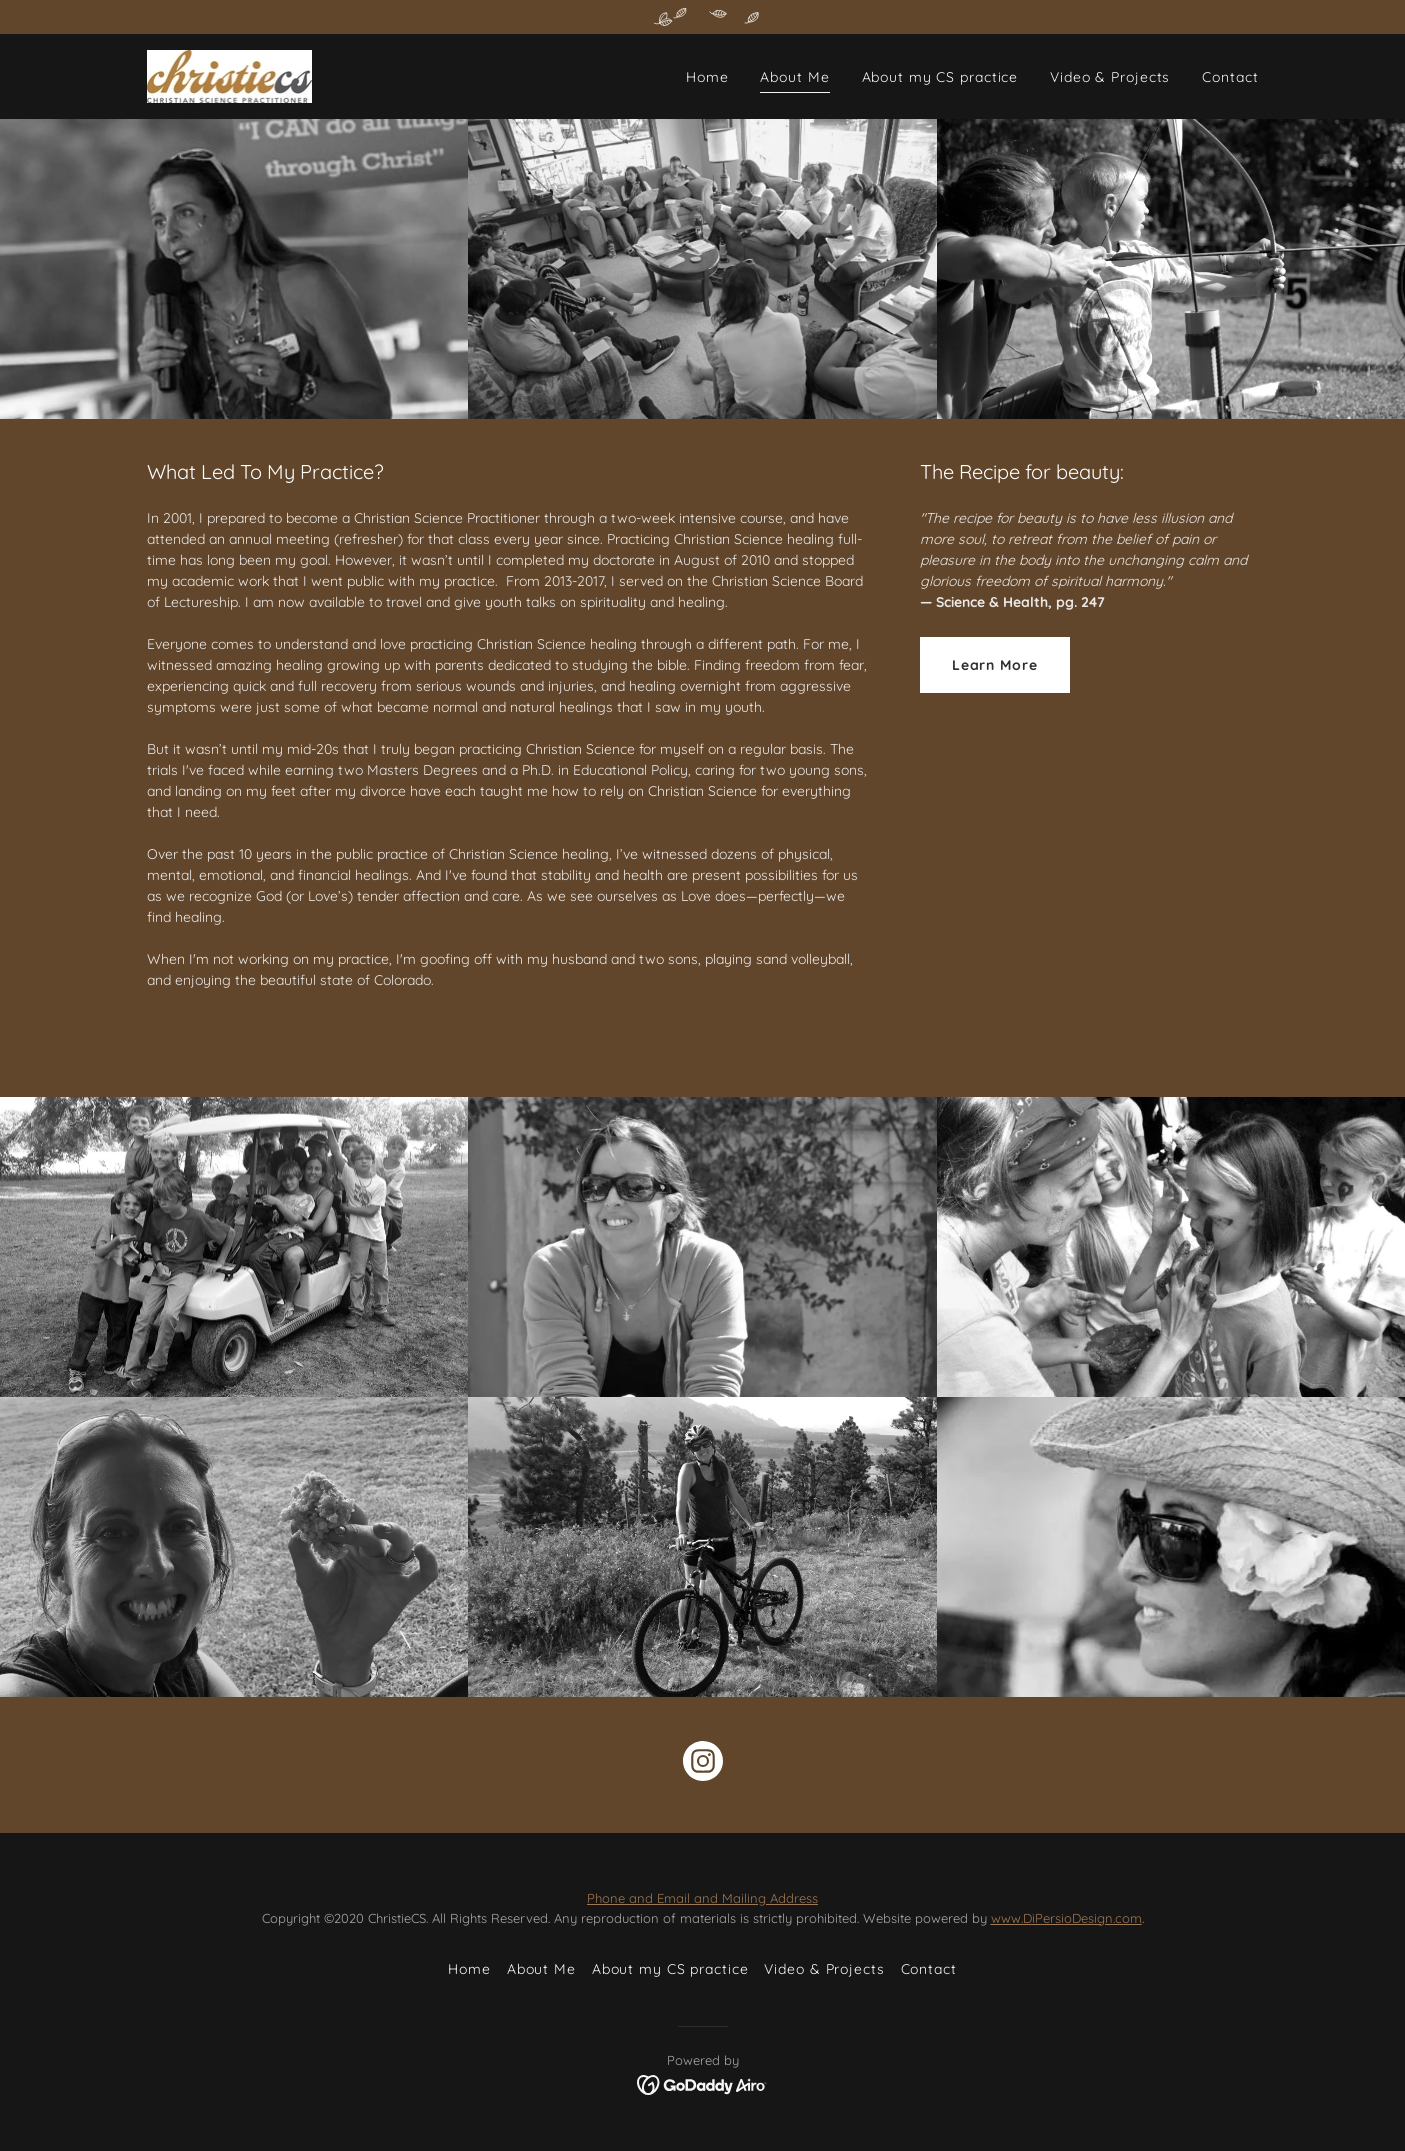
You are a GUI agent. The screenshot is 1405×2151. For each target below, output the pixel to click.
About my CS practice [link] (940, 77)
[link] (230, 75)
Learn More (995, 665)
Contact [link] (1230, 77)
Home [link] (707, 77)
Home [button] (469, 1969)
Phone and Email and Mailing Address (702, 1898)
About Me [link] (794, 77)
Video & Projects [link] (1110, 77)
